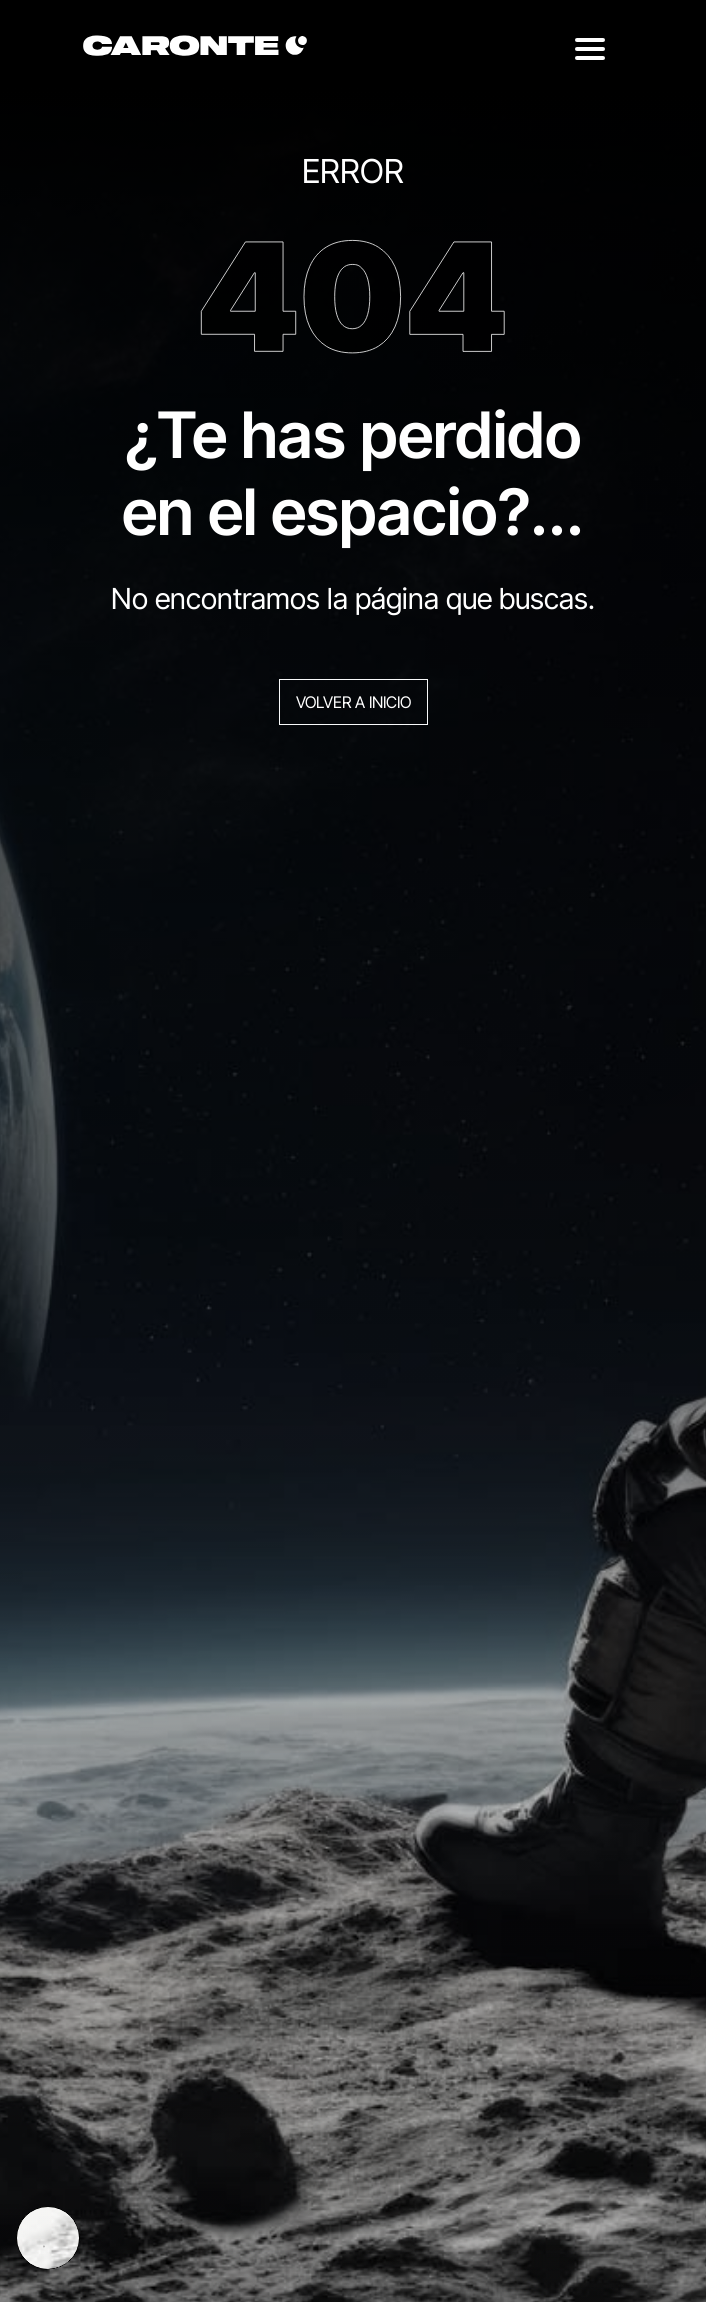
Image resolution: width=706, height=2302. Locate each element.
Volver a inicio (353, 702)
